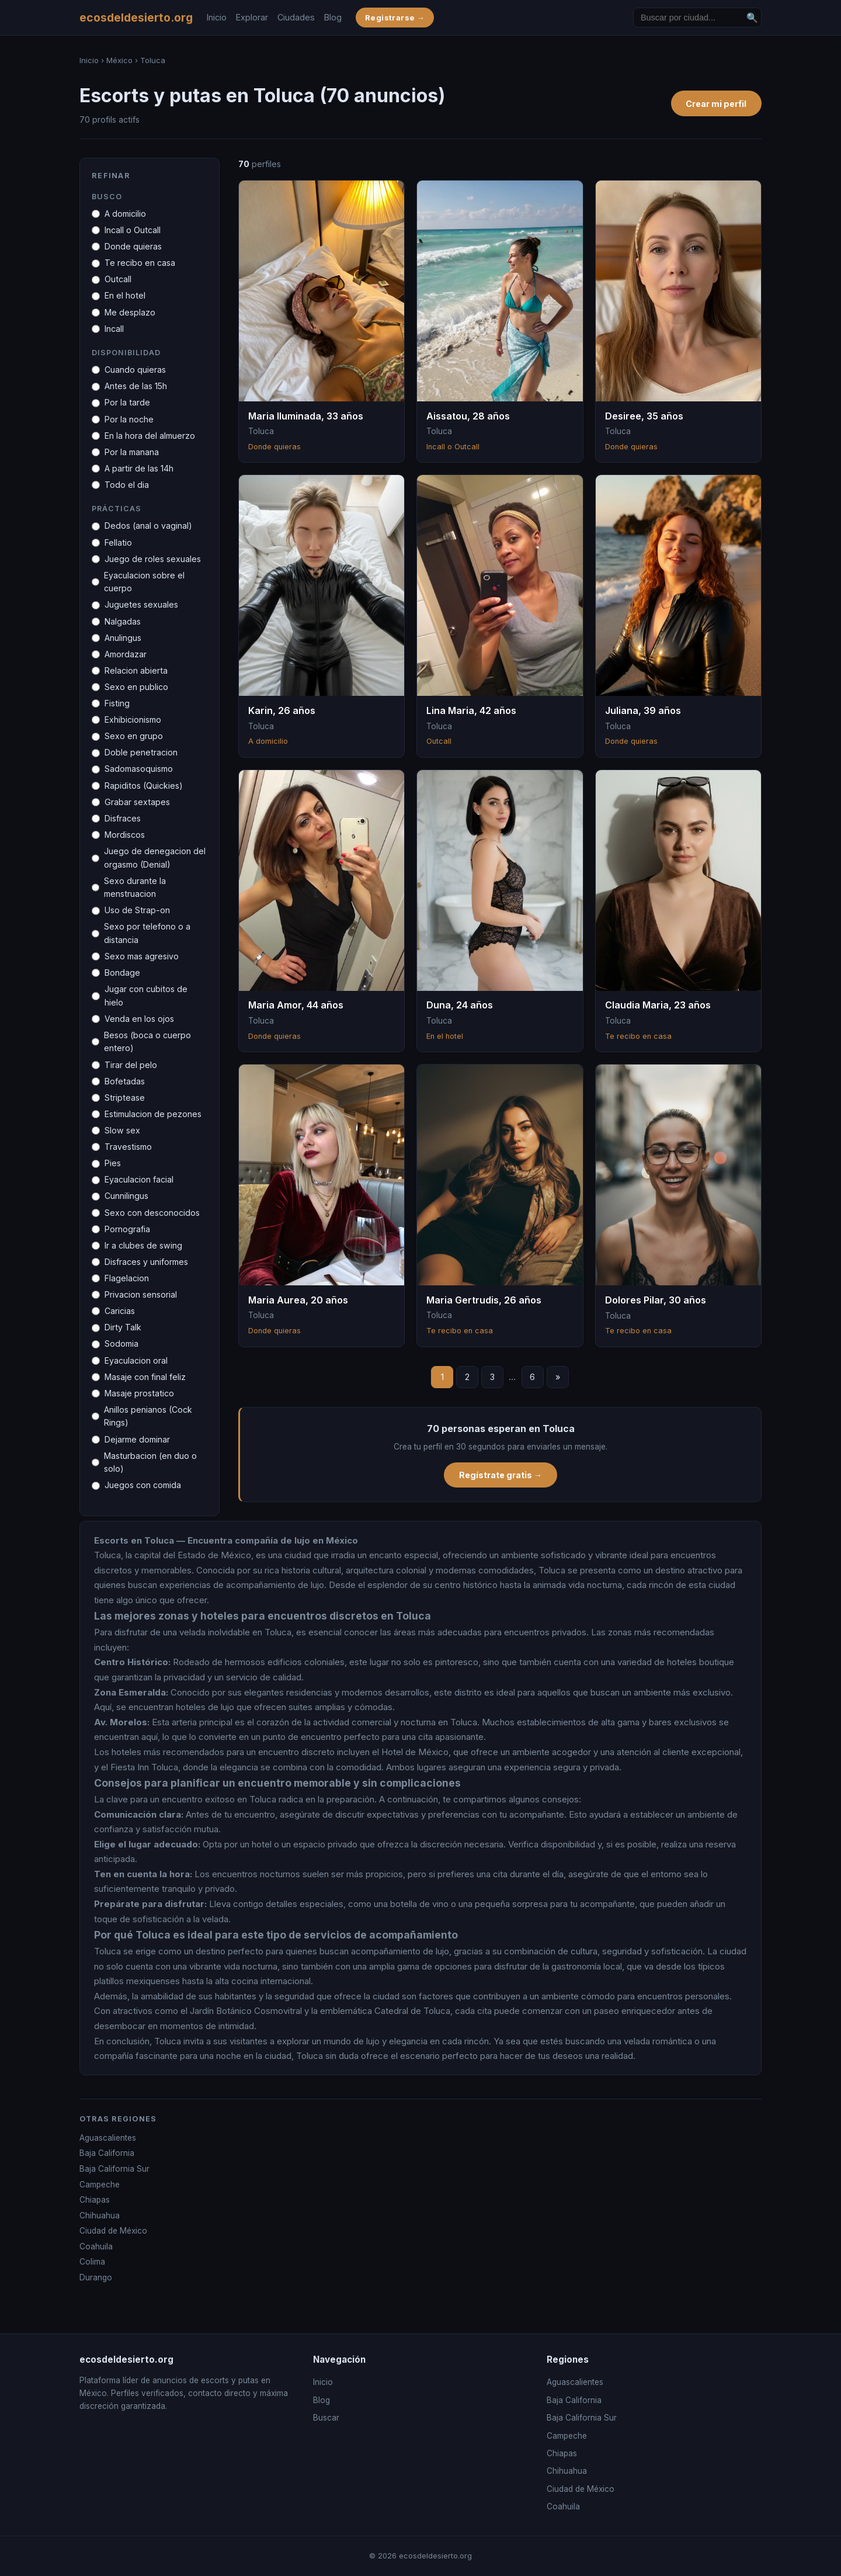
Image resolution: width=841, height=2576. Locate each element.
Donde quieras (133, 246)
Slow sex (122, 1130)
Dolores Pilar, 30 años (655, 1300)
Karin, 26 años (281, 710)
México (119, 60)
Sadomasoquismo (139, 769)
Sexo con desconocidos (152, 1213)
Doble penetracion (141, 752)
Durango (95, 2277)
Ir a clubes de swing (143, 1245)
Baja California (106, 2153)
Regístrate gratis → (500, 1475)
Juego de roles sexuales (153, 559)
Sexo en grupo (134, 736)
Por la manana (132, 452)
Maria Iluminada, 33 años (305, 416)
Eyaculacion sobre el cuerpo (144, 582)
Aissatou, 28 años (468, 416)
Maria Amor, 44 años (295, 1005)
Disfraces (123, 818)
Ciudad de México (113, 2230)
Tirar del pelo (131, 1065)
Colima (92, 2261)
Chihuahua (99, 2215)
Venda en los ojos (139, 1019)
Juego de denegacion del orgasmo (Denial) (155, 857)
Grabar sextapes (137, 802)
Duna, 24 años (459, 1005)
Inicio (217, 17)
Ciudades (296, 17)
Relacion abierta (136, 670)
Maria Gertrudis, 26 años (483, 1300)
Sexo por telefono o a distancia (147, 933)
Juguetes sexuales (141, 604)
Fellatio (118, 542)
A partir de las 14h (139, 468)
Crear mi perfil (716, 104)
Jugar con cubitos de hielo (146, 995)
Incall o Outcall (133, 230)
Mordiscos (125, 835)
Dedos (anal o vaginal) (148, 526)
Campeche (99, 2184)
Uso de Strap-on (137, 910)
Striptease (125, 1097)
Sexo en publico (136, 687)
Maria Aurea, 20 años (298, 1300)
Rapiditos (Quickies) (144, 786)
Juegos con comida (143, 1485)
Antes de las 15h (136, 386)
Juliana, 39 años (643, 710)
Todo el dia (127, 485)
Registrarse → (395, 17)
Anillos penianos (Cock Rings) (148, 1416)
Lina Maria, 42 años (471, 710)
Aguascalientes (107, 2137)
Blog (333, 17)
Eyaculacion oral (136, 1360)
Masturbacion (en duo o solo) (150, 1462)
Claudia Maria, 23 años (658, 1005)
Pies (113, 1163)
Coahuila (96, 2246)
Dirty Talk (123, 1327)
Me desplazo (130, 312)
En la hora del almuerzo (150, 436)
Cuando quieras (135, 370)
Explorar (252, 17)
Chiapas (94, 2199)
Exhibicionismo (133, 719)
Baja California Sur (114, 2168)
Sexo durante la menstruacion (135, 887)
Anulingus (123, 638)
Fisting (117, 703)
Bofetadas (125, 1081)
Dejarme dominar (137, 1439)
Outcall (118, 279)
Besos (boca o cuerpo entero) (147, 1041)
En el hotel (125, 295)
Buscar (326, 2417)
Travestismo (128, 1147)
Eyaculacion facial (139, 1179)
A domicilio (125, 214)
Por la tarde (127, 402)
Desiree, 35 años (644, 416)
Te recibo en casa (140, 263)
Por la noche (129, 419)
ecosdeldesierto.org (136, 18)
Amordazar (126, 654)
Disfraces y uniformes (146, 1262)
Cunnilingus (126, 1196)
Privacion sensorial (141, 1294)
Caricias (120, 1311)
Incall (114, 329)
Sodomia (121, 1343)
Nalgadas (123, 621)
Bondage (122, 972)
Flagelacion (127, 1278)
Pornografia (127, 1229)
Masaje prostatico (139, 1393)
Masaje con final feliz (145, 1377)
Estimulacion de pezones (153, 1114)
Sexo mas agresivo (142, 956)
